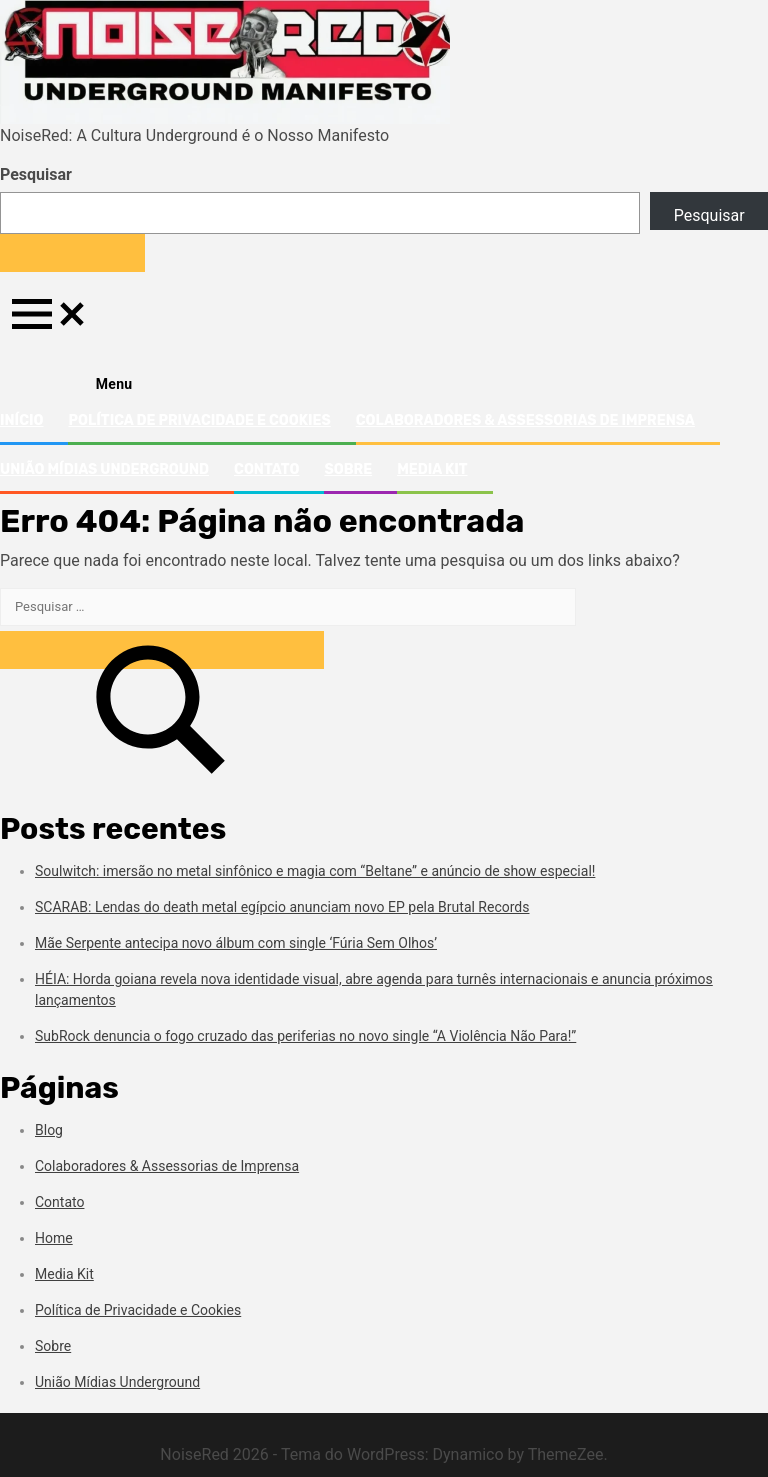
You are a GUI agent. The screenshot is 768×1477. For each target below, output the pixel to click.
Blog (49, 1130)
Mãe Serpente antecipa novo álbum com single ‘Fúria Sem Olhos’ (236, 943)
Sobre (348, 469)
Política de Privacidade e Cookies (199, 420)
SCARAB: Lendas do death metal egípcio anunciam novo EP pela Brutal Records (282, 907)
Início (21, 420)
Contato (266, 469)
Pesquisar (36, 174)
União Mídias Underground (104, 469)
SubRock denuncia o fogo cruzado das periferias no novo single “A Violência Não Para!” (305, 1036)
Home (54, 1238)
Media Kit (432, 469)
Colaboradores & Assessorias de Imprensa (525, 420)
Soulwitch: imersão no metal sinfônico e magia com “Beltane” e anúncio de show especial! (315, 871)
